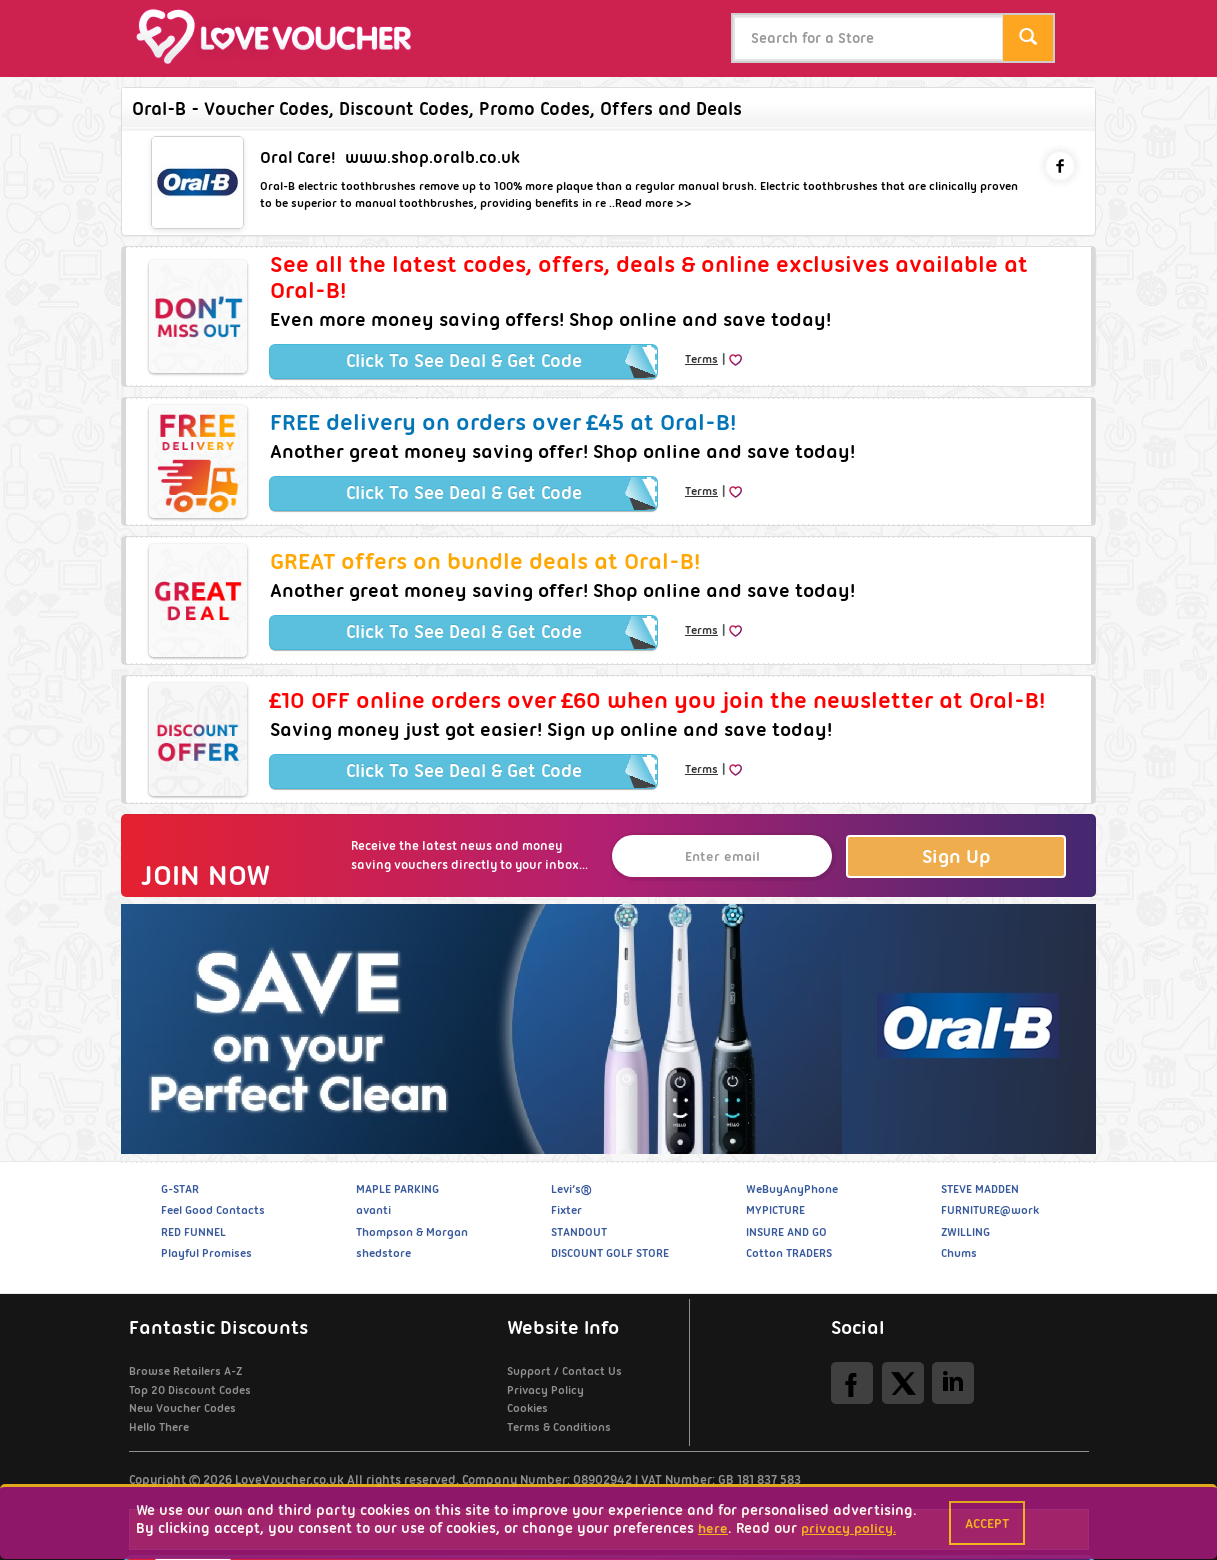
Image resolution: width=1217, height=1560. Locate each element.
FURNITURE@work (990, 1210)
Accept (987, 1523)
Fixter (566, 1210)
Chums (959, 1253)
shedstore (383, 1253)
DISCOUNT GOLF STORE (610, 1253)
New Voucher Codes (182, 1408)
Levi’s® (571, 1189)
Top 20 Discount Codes (190, 1390)
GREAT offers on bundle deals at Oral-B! (485, 561)
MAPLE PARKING (397, 1189)
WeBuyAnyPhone (792, 1189)
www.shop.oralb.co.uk (432, 157)
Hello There (159, 1427)
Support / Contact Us (564, 1371)
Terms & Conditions (559, 1427)
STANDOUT (579, 1232)
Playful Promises (206, 1253)
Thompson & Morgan (412, 1232)
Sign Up (956, 856)
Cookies (527, 1408)
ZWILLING (965, 1232)
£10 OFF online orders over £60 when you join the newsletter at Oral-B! (657, 700)
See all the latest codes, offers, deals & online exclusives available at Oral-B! (649, 277)
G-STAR (180, 1189)
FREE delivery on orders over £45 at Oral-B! (503, 422)
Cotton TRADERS (789, 1253)
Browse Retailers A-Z (185, 1371)
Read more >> (653, 203)
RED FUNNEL (193, 1232)
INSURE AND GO (786, 1232)
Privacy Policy (545, 1390)
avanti (373, 1210)
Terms (701, 359)
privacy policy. (848, 1528)
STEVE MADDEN (980, 1189)
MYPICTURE (775, 1210)
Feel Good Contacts (213, 1210)
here (713, 1528)
